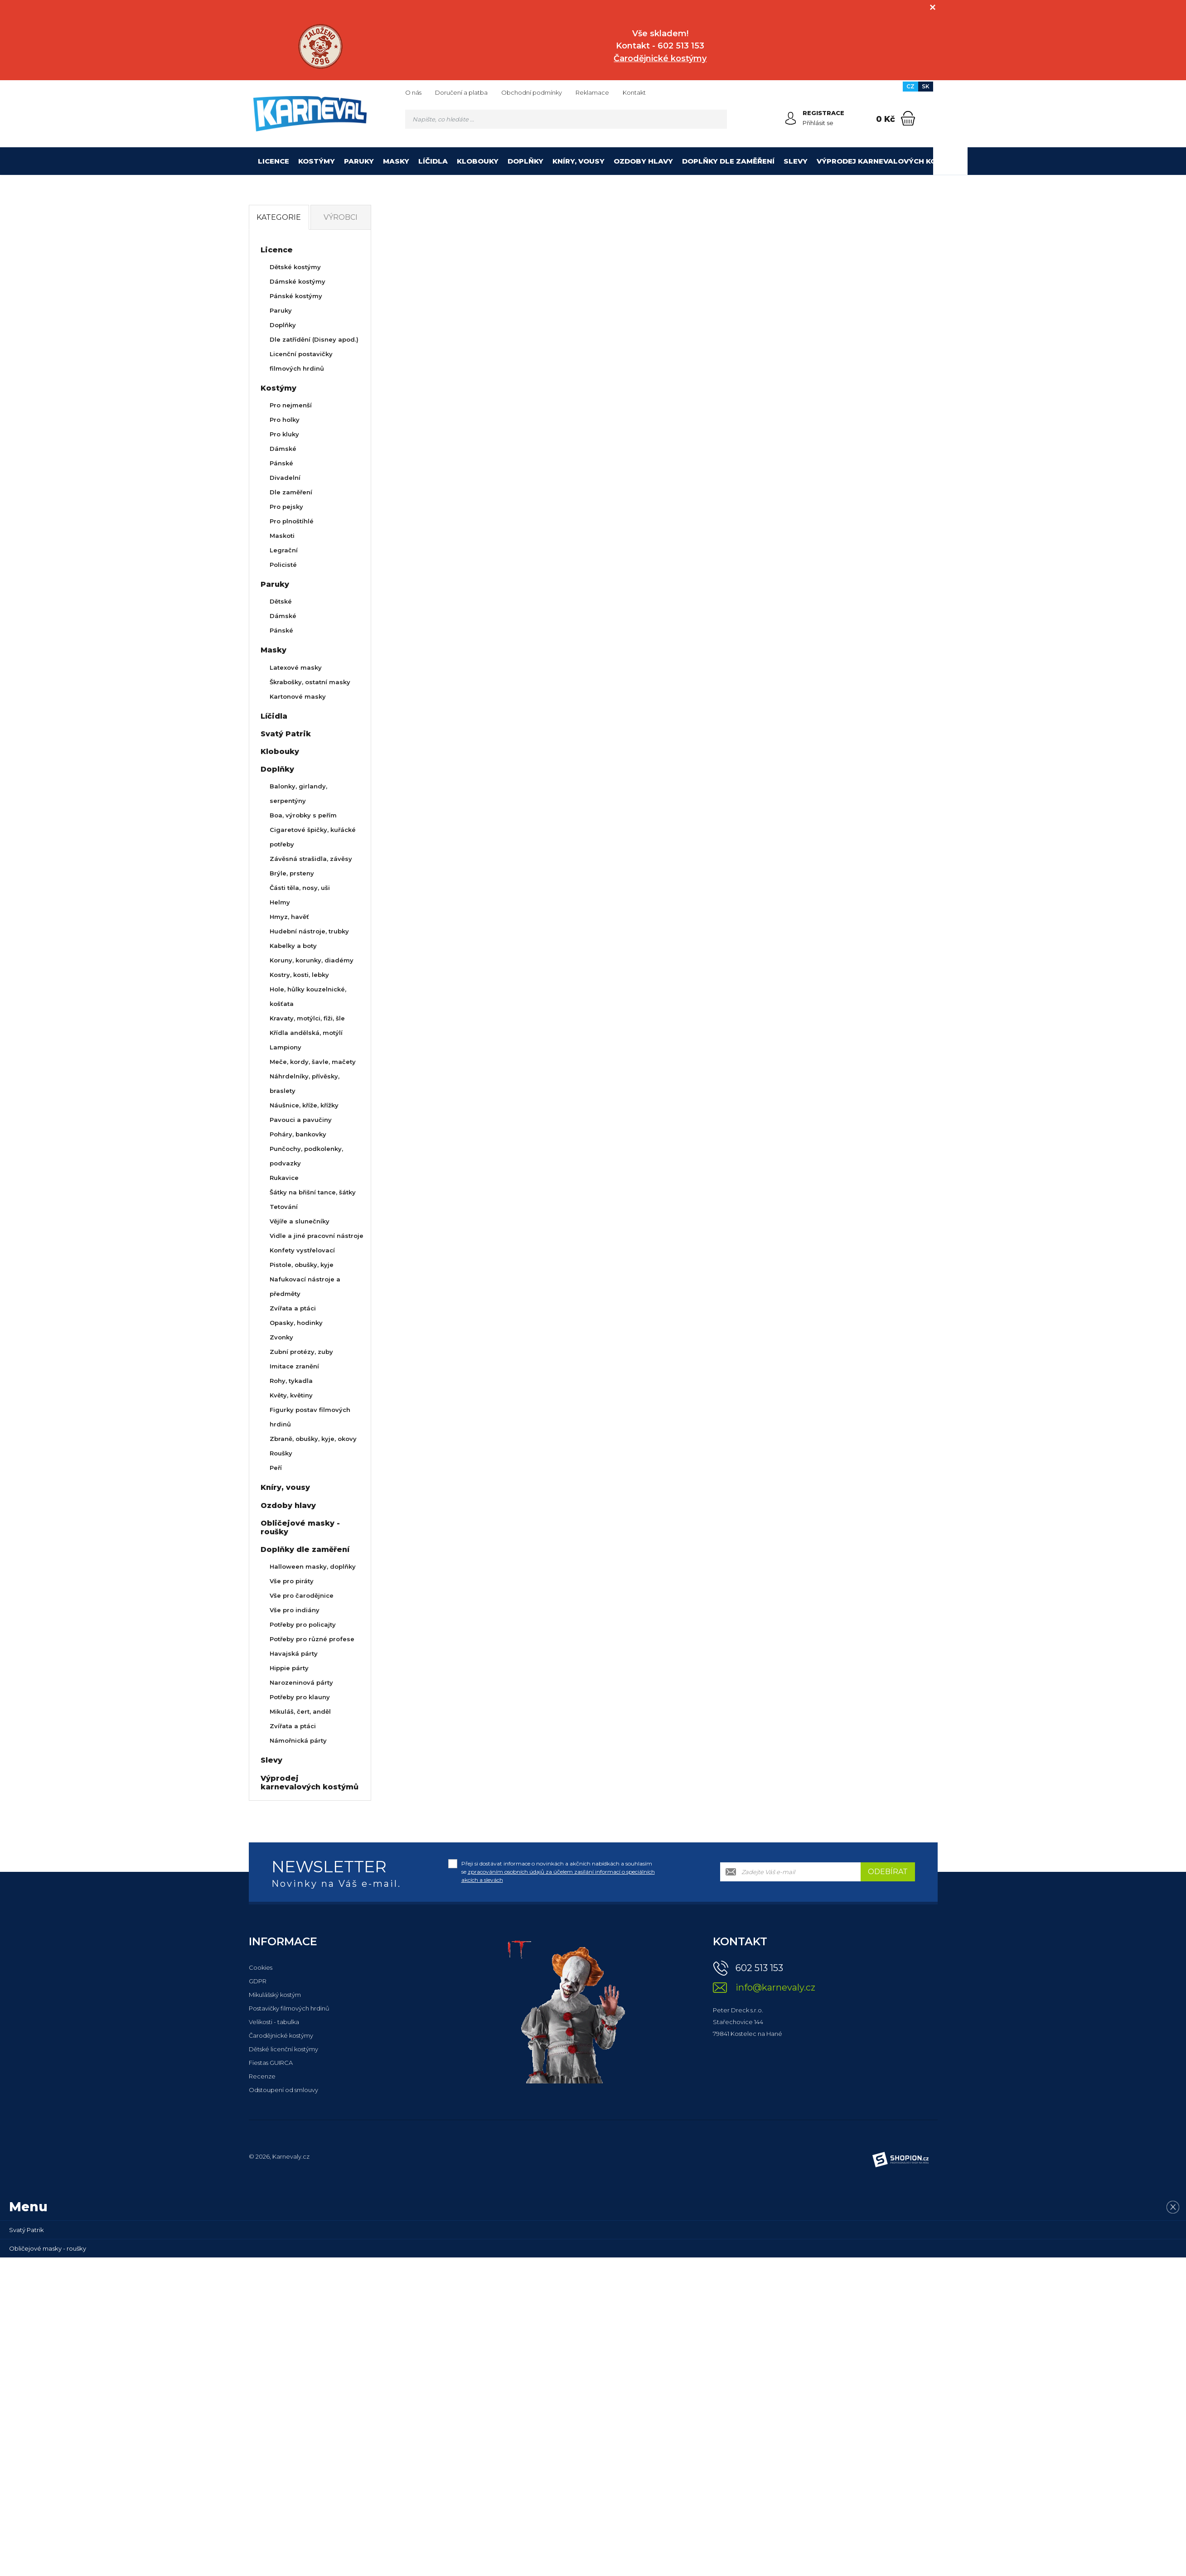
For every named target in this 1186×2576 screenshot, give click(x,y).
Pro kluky (284, 434)
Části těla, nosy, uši (300, 887)
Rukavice (284, 1177)
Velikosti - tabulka (274, 2021)
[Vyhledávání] (566, 119)
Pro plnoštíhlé (292, 521)
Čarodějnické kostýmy (281, 2035)
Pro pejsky (286, 506)
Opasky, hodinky (296, 1322)
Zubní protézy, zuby (301, 1351)
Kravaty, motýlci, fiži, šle (307, 1018)
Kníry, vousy (578, 161)
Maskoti (282, 535)
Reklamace (592, 92)
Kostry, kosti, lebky (299, 974)
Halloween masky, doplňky (313, 1566)
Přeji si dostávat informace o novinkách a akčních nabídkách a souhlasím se (558, 1871)
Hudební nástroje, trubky (309, 931)
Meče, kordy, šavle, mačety (313, 1061)
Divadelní (285, 477)
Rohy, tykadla (291, 1380)
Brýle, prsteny (292, 873)
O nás (413, 92)
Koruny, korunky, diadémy (311, 960)
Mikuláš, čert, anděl (300, 1711)
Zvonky (281, 1337)
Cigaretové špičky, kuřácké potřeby (313, 837)
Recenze (262, 2076)
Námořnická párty (298, 1740)
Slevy (796, 161)
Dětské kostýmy (295, 267)
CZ (910, 86)
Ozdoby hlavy (643, 161)
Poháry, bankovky (298, 1134)
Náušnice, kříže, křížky (304, 1105)
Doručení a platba (461, 92)
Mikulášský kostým (275, 1994)
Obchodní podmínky (531, 92)
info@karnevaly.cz (775, 1987)
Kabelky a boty (293, 945)
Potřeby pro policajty (303, 1624)
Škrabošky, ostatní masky (310, 682)
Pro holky (285, 419)
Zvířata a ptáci (293, 1308)
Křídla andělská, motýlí (306, 1032)
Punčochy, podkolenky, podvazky (306, 1156)
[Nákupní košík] (908, 118)
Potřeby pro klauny (300, 1697)
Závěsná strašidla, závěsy (311, 858)
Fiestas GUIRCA (271, 2062)
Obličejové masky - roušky (300, 1527)
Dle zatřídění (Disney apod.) (314, 339)
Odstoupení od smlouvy (283, 2089)
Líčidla (433, 161)
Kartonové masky (298, 696)
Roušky (281, 1453)
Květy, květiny (291, 1395)
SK (925, 86)
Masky (396, 161)
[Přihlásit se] (790, 118)
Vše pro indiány (294, 1610)
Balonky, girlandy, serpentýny (298, 793)
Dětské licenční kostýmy (283, 2049)
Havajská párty (294, 1653)
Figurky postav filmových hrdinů (310, 1417)
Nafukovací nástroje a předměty (305, 1286)
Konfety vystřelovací (302, 1250)
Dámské (283, 448)
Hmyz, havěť (289, 916)
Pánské (281, 463)
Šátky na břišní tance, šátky (313, 1192)
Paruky (359, 161)
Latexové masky (296, 667)
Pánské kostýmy (296, 296)
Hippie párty (289, 1668)
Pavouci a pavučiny (301, 1119)
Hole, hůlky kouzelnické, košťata (308, 996)
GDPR (257, 1981)
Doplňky (525, 161)
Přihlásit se (818, 122)
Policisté (283, 564)
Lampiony (285, 1047)
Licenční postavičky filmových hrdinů (301, 361)
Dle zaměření (291, 492)
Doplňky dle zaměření (728, 161)
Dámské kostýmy (297, 281)
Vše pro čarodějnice (302, 1595)
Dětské (281, 601)
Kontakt (634, 92)
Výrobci (341, 217)
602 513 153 (759, 1967)
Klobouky (478, 161)
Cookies (260, 1967)
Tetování (284, 1206)
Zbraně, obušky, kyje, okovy (313, 1438)
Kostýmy (316, 161)
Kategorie (279, 217)
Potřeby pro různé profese (312, 1639)
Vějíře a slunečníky (299, 1221)
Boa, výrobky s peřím (303, 815)
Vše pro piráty (292, 1581)
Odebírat (888, 1871)
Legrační (284, 550)
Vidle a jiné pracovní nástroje (316, 1235)
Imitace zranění (294, 1366)
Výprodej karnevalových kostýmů (890, 161)
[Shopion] (900, 2159)
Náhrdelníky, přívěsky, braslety (304, 1083)
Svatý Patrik (286, 734)
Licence (273, 161)
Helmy (280, 902)
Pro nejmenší (291, 405)
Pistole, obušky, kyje (302, 1264)
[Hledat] (717, 119)
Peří (276, 1467)
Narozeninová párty (301, 1682)
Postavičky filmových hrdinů (289, 2008)
